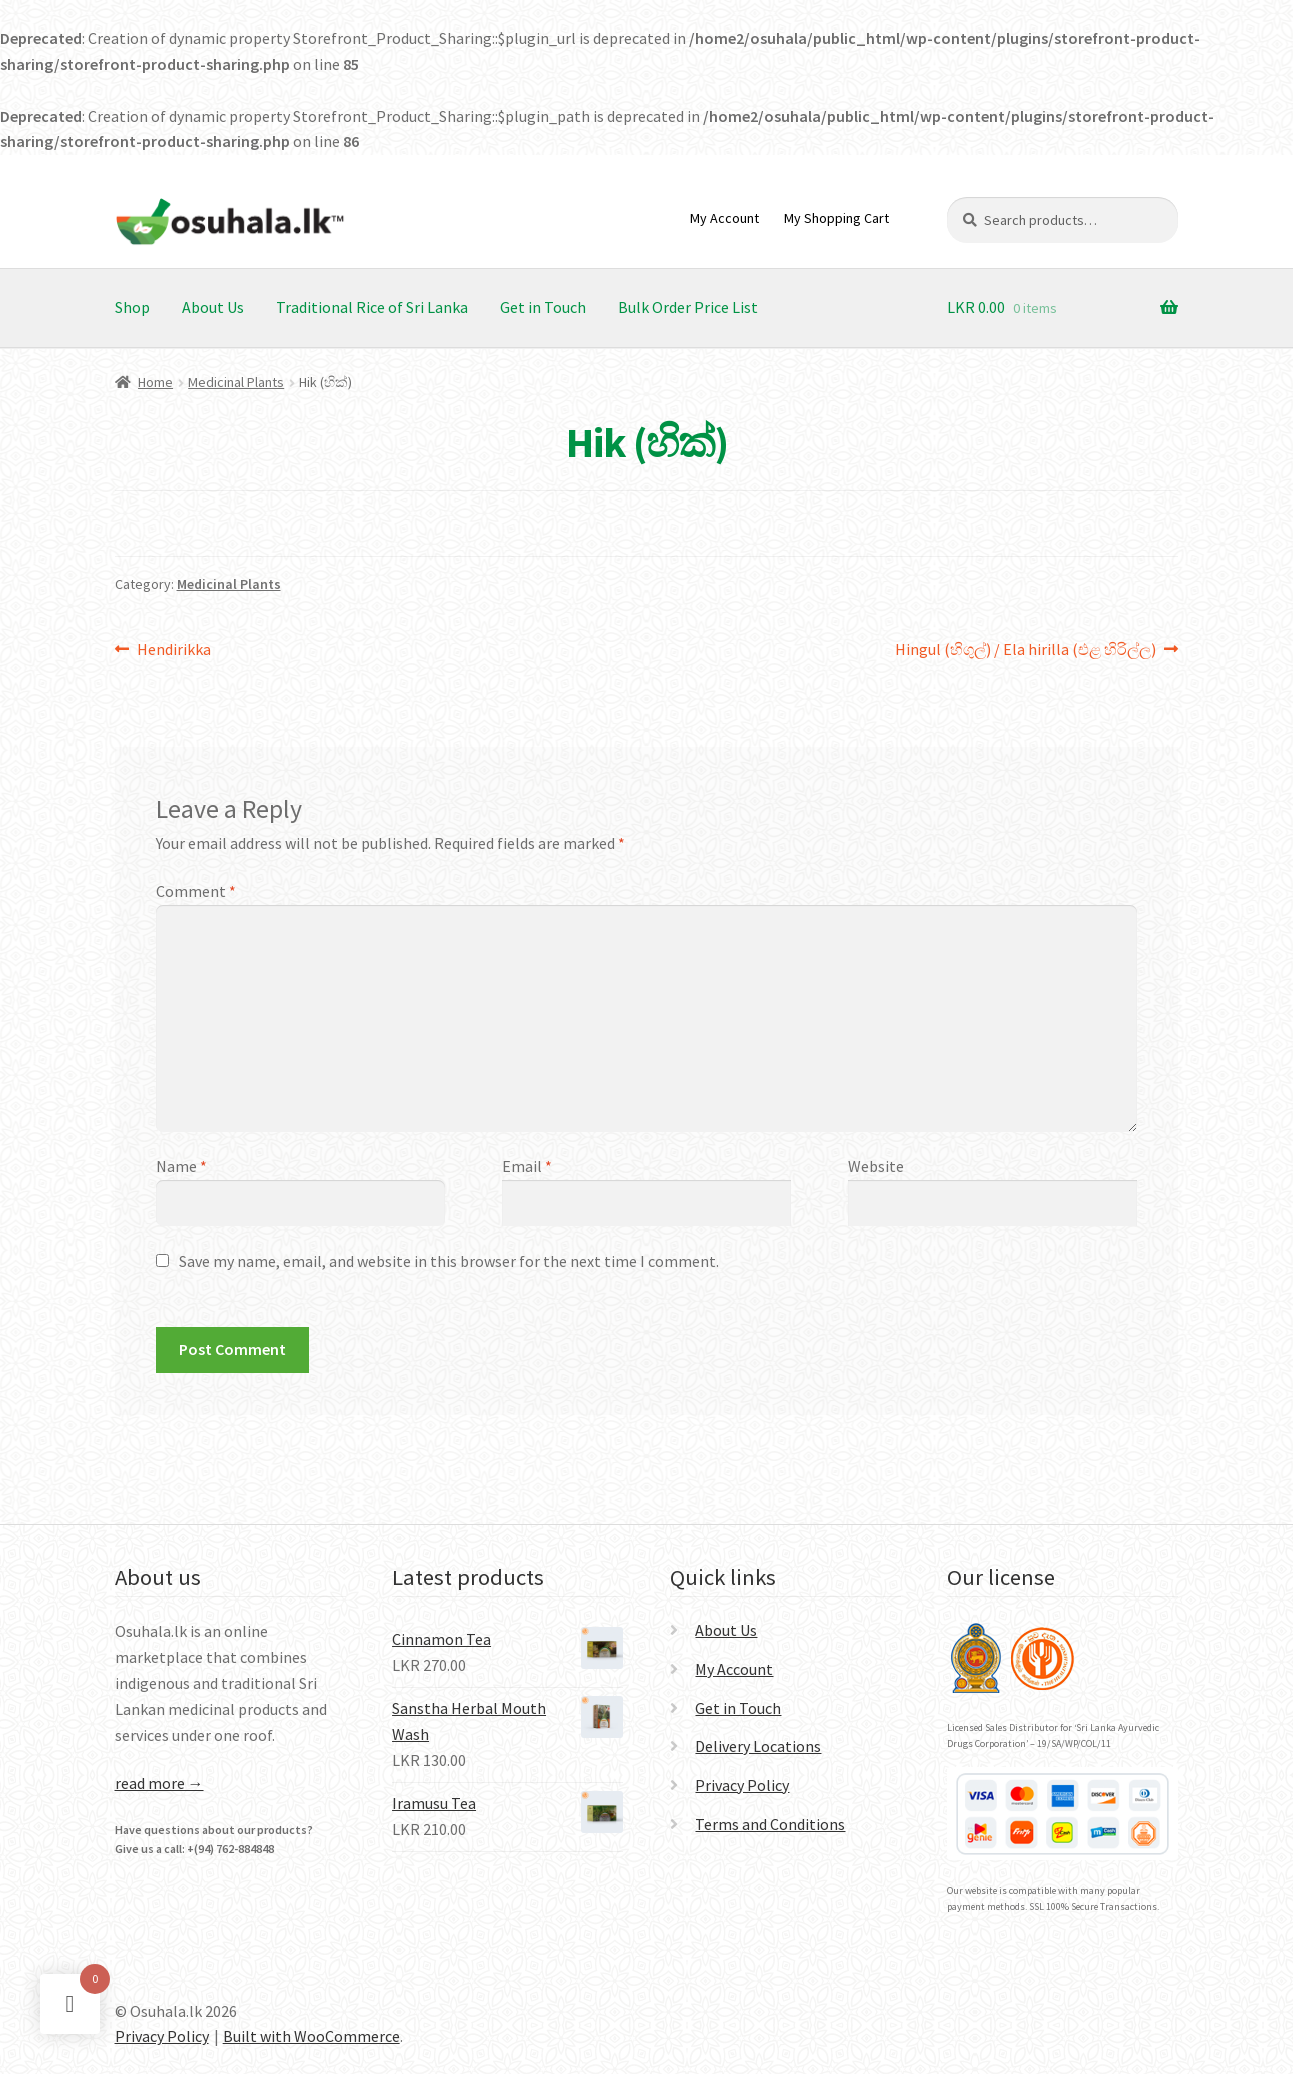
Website (876, 1166)
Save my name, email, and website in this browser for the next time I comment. (449, 1261)
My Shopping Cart (836, 218)
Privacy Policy (742, 1785)
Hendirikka (173, 650)
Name (181, 1166)
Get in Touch (543, 307)
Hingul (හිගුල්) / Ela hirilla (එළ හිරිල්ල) (1025, 650)
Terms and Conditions (770, 1824)
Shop (132, 307)
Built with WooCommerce (311, 2036)
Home (155, 382)
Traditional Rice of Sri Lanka (372, 307)
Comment (196, 891)
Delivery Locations (758, 1746)
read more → (159, 1783)
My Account (724, 218)
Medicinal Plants (236, 382)
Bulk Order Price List (688, 307)
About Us (213, 307)
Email (527, 1166)
